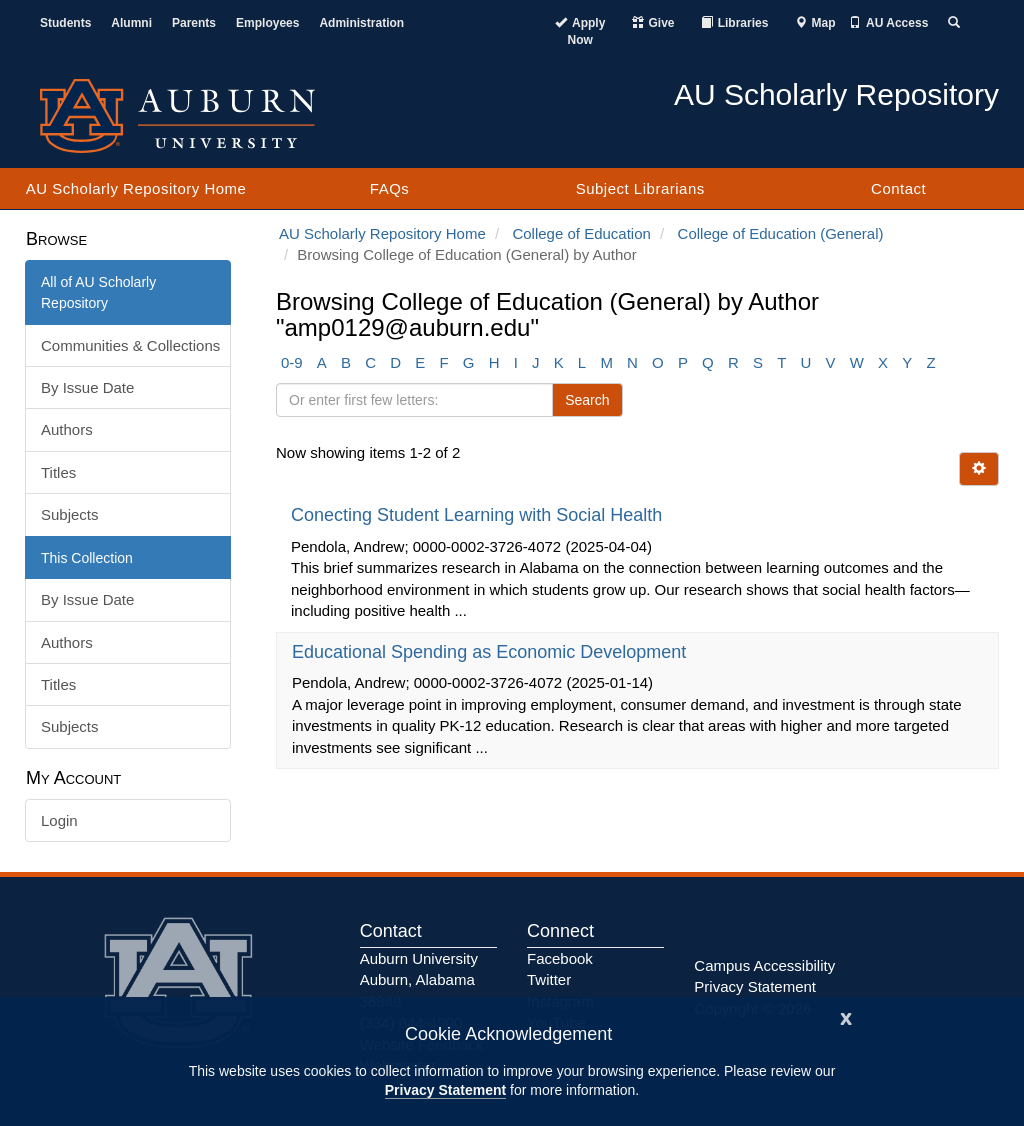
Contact (898, 188)
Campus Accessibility (764, 965)
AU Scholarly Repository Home (136, 188)
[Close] (846, 1016)
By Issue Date (87, 387)
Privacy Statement (445, 1090)
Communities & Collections (130, 345)
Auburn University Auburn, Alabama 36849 (419, 980)
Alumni (131, 23)
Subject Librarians (640, 188)
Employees (267, 23)
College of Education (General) (781, 233)
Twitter (549, 979)
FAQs (390, 188)
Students (65, 23)
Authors (67, 429)
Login (59, 820)
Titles (58, 472)
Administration (361, 23)
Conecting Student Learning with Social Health (479, 515)
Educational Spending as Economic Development (491, 652)
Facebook (560, 958)
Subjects (70, 514)
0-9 (292, 362)
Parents (194, 23)
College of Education (581, 233)
